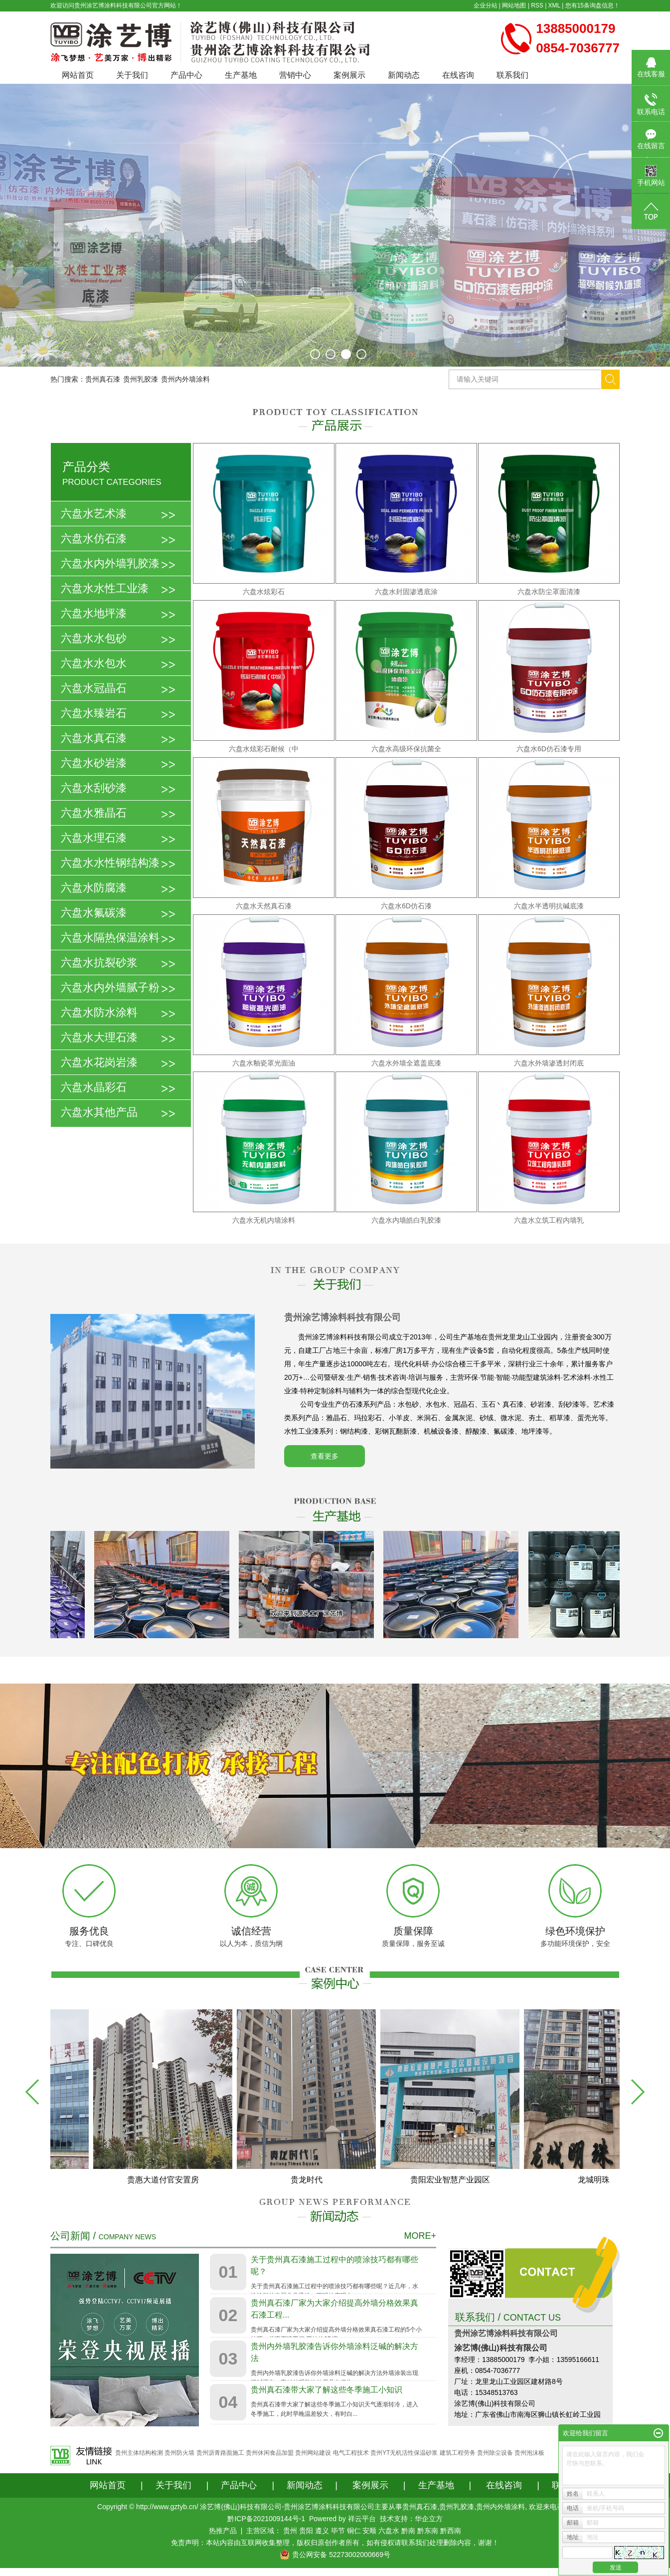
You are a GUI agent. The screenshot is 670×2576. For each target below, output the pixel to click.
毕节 (338, 2531)
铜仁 (354, 2531)
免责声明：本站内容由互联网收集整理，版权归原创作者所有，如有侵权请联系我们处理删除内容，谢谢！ (335, 2543)
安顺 (369, 2531)
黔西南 (450, 2531)
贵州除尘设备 (495, 2452)
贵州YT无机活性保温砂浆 (404, 2452)
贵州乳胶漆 (140, 379)
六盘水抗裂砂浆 (99, 962)
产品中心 (186, 75)
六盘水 (388, 2531)
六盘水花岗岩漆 (99, 1062)
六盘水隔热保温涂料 (110, 937)
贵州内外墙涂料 (185, 379)
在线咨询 (458, 75)
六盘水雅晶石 (94, 813)
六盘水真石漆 (94, 738)
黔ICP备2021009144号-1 (266, 2519)
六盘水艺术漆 (94, 513)
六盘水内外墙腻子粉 (110, 987)
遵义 (322, 2531)
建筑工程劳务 (458, 2452)
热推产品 (223, 2531)
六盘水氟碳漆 (94, 912)
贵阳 (306, 2531)
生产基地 (241, 75)
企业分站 (486, 5)
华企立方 (429, 2519)
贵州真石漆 (102, 379)
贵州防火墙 (179, 2452)
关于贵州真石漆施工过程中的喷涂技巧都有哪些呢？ (334, 2265)
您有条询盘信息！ (592, 5)
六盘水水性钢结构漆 (110, 863)
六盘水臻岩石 (94, 713)
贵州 (290, 2531)
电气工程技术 (351, 2452)
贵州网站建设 (313, 2452)
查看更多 (324, 1456)
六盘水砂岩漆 (94, 763)
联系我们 (512, 75)
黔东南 (427, 2531)
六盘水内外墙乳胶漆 (110, 563)
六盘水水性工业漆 (105, 588)
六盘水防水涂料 (99, 1012)
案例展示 (349, 75)
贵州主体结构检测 (139, 2452)
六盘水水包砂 (94, 638)
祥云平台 (362, 2519)
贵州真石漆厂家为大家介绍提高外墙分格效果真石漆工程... (334, 2309)
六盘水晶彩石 (94, 1087)
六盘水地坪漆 (94, 613)
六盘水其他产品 (99, 1112)
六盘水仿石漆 (94, 538)
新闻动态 (404, 75)
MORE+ (420, 2236)
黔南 (408, 2531)
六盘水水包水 (94, 663)
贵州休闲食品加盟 (270, 2452)
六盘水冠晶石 (94, 688)
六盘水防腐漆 (94, 887)
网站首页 (78, 75)
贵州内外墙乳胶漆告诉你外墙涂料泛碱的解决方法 (334, 2352)
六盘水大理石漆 (99, 1037)
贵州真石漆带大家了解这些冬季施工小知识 (326, 2389)
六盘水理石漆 (94, 838)
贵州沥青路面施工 (220, 2452)
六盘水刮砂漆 (94, 788)
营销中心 (295, 75)
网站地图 (514, 5)
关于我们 (132, 75)
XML (554, 5)
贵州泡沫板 (529, 2452)
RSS (537, 5)
